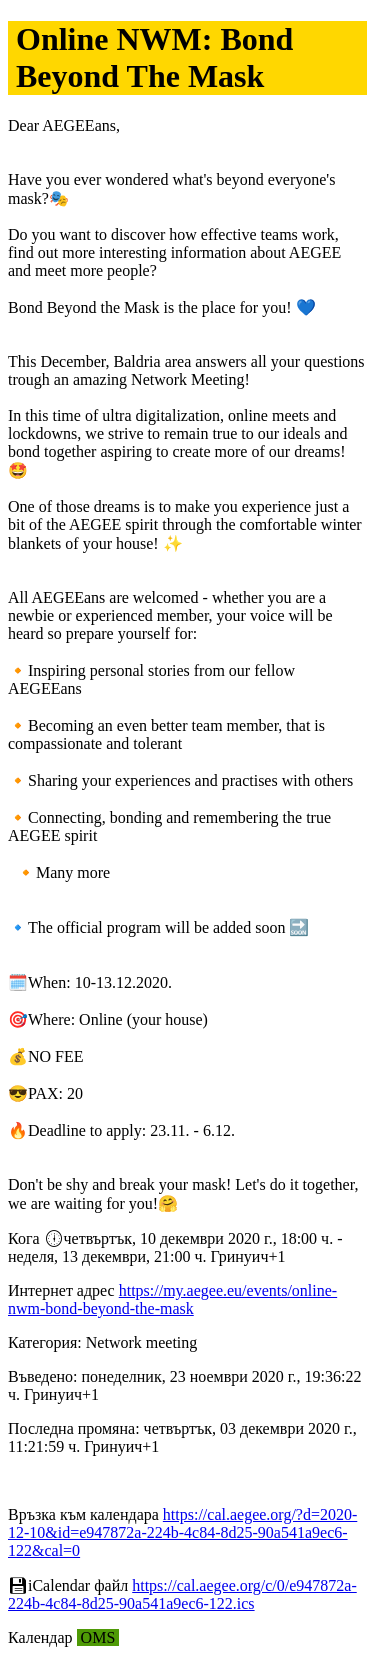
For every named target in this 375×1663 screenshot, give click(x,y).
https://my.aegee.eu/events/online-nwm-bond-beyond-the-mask (172, 1299)
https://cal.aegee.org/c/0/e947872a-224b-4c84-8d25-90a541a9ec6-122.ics (182, 1594)
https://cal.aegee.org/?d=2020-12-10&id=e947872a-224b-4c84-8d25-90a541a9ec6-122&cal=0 (182, 1532)
